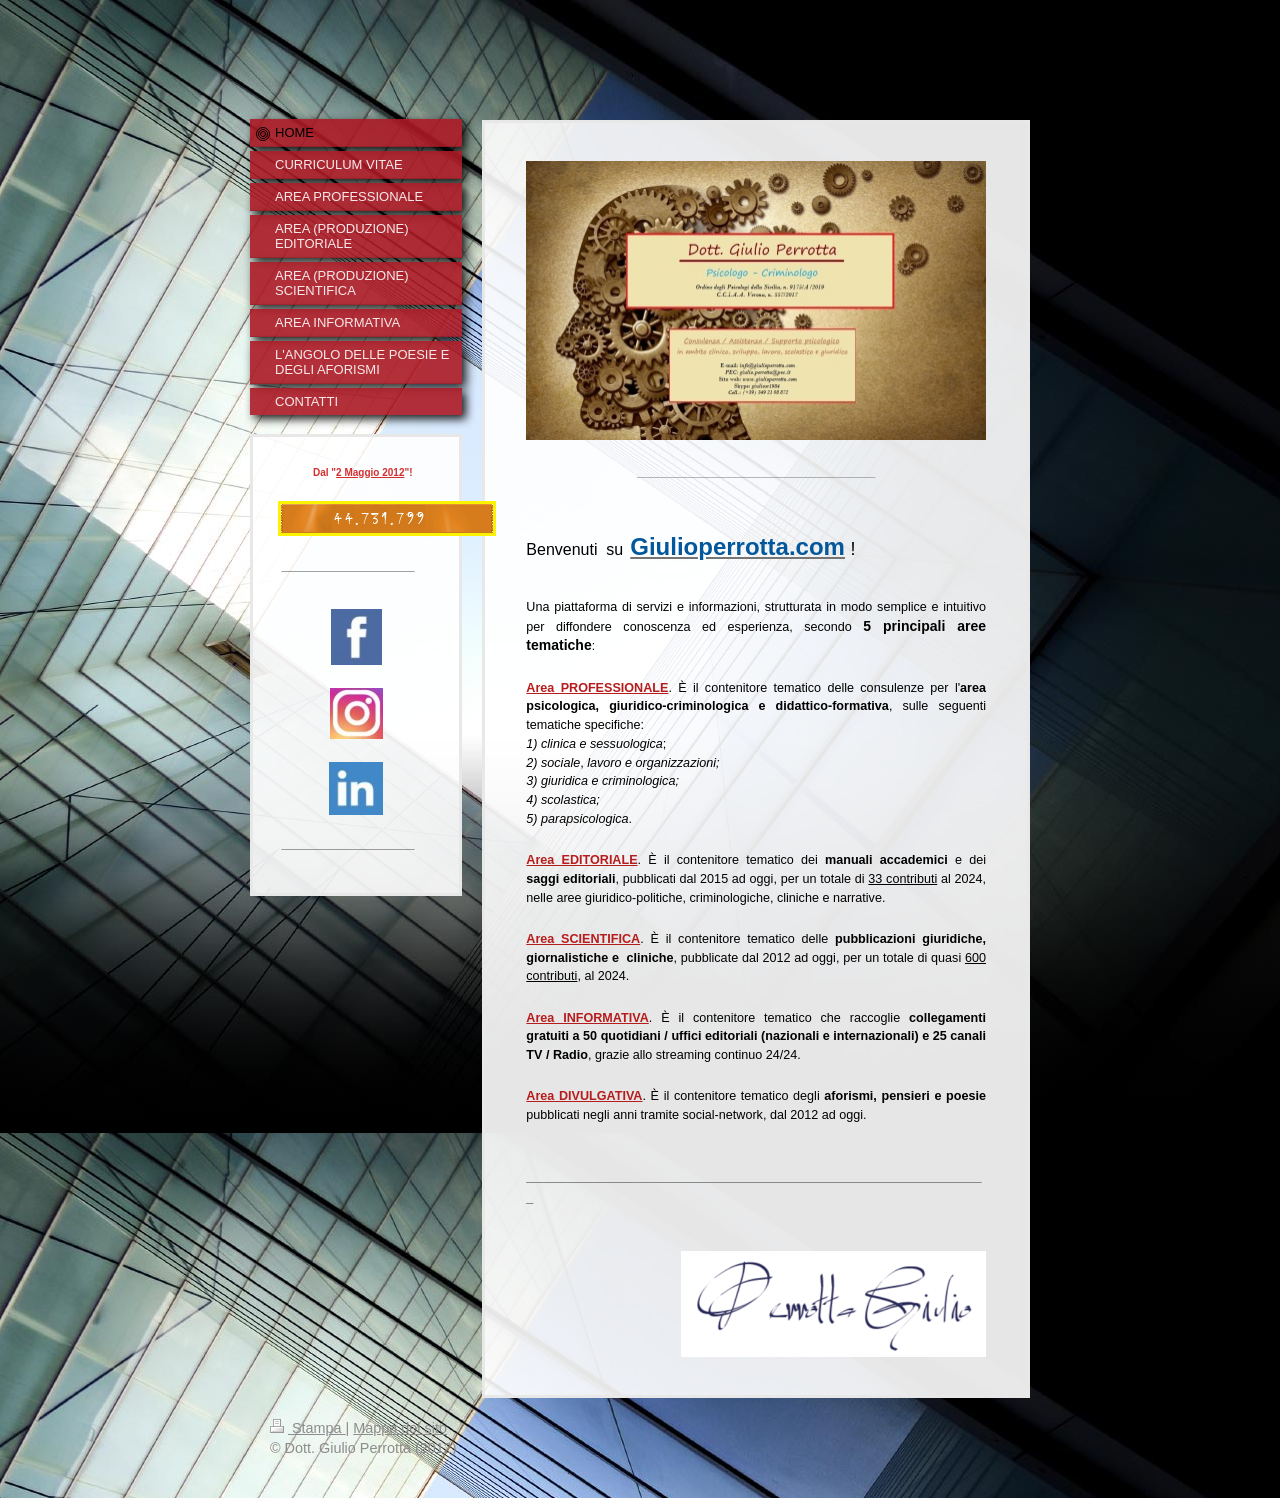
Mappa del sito (400, 1428)
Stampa (308, 1428)
